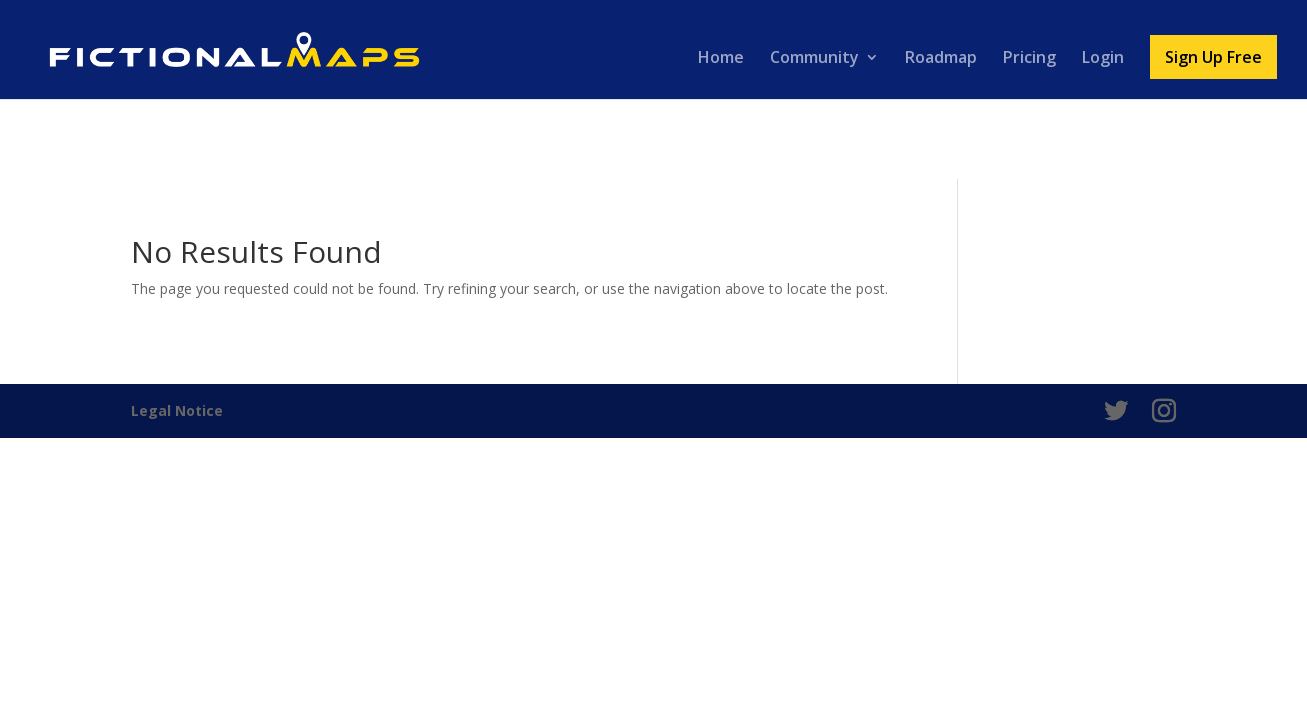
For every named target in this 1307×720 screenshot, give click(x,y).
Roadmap (941, 59)
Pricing (1029, 59)
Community (814, 59)
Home (721, 59)
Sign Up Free (1213, 57)
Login (1103, 59)
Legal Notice (177, 410)
